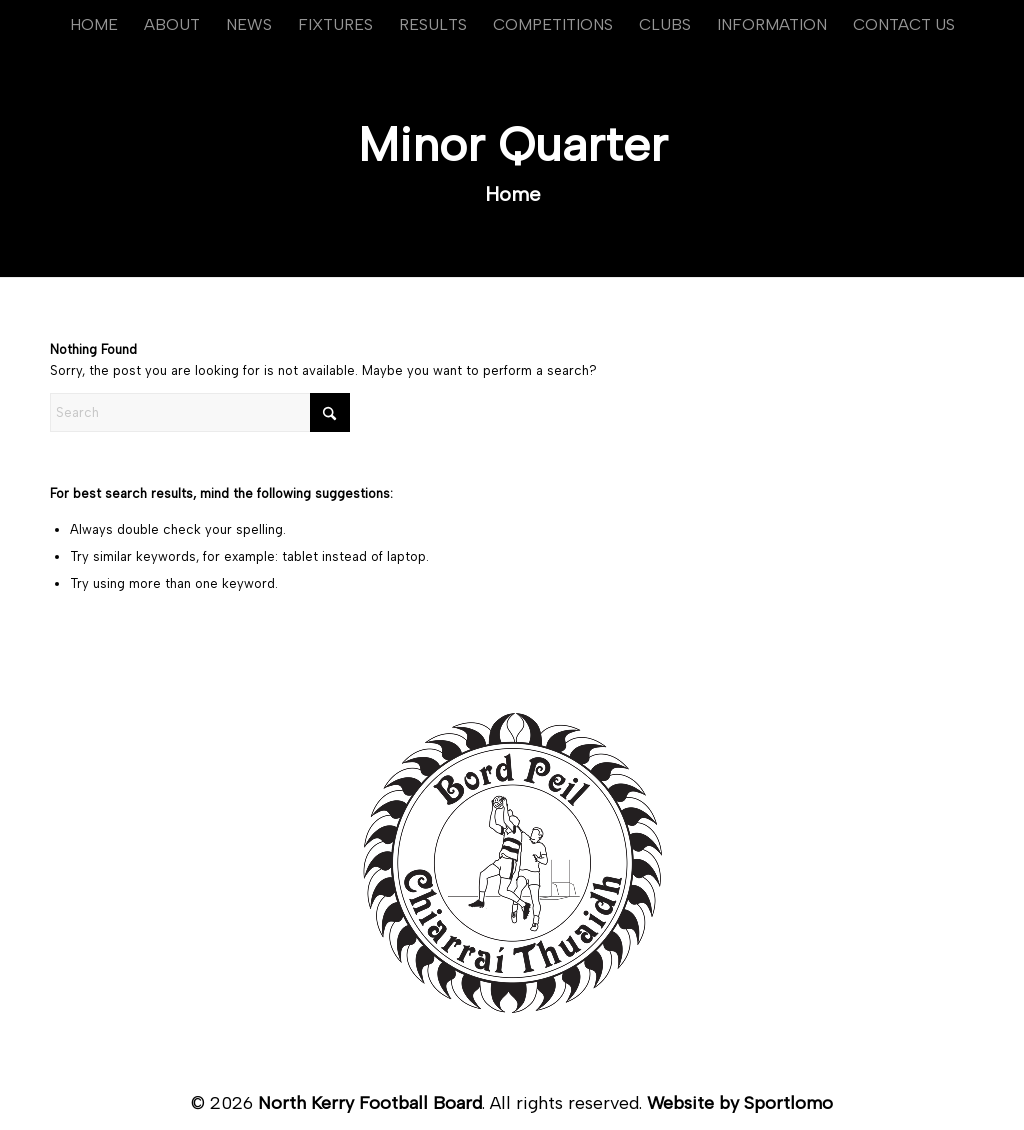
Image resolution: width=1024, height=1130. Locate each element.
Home (513, 194)
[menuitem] (94, 25)
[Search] (200, 412)
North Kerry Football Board (370, 1103)
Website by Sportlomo (740, 1103)
